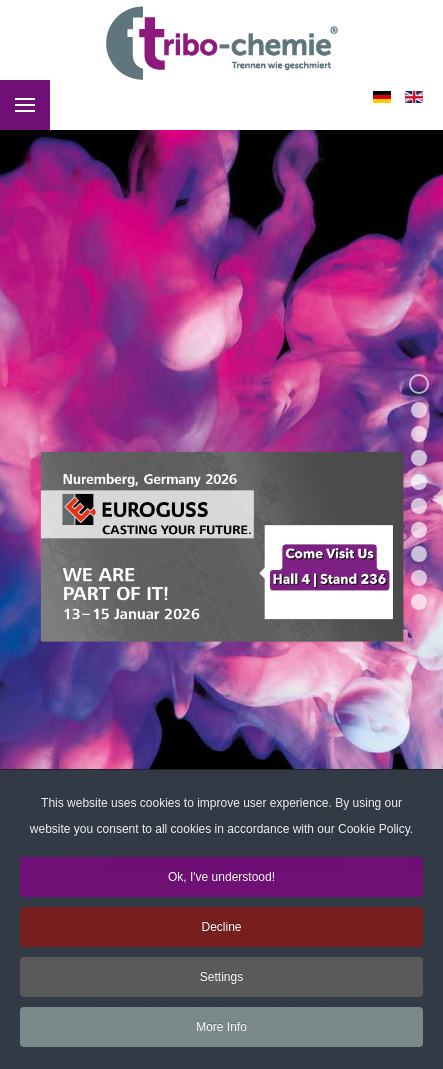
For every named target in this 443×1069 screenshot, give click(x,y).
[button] (419, 384)
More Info (221, 1030)
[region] (221, 492)
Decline (221, 930)
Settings (221, 980)
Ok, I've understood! (221, 880)
